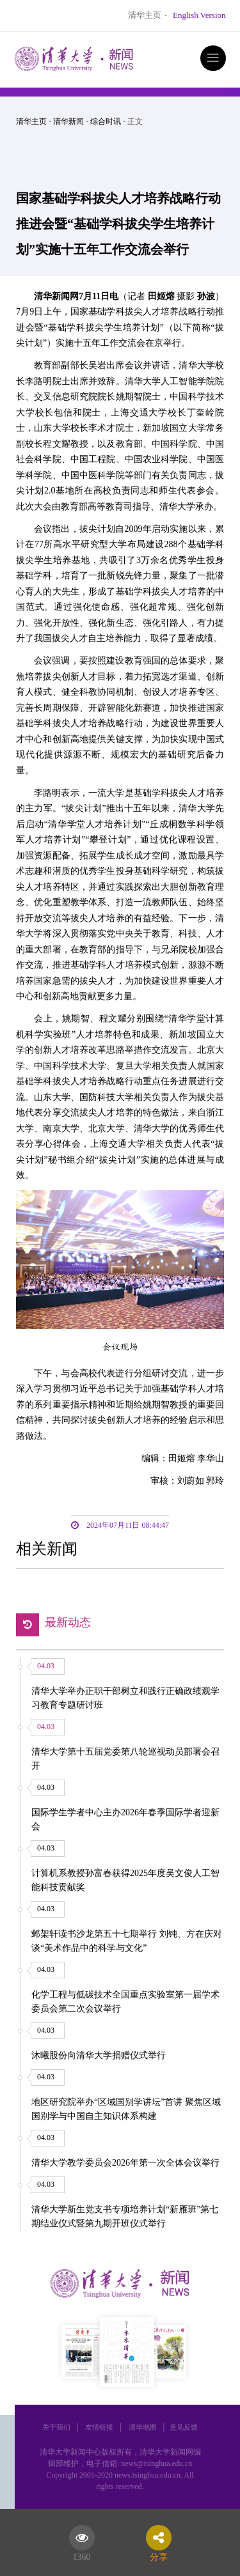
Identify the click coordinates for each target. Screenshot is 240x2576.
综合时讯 (105, 121)
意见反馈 (184, 2427)
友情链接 (99, 2427)
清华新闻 (68, 121)
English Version (199, 15)
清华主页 (144, 15)
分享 (159, 2554)
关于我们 (56, 2427)
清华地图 (143, 2427)
